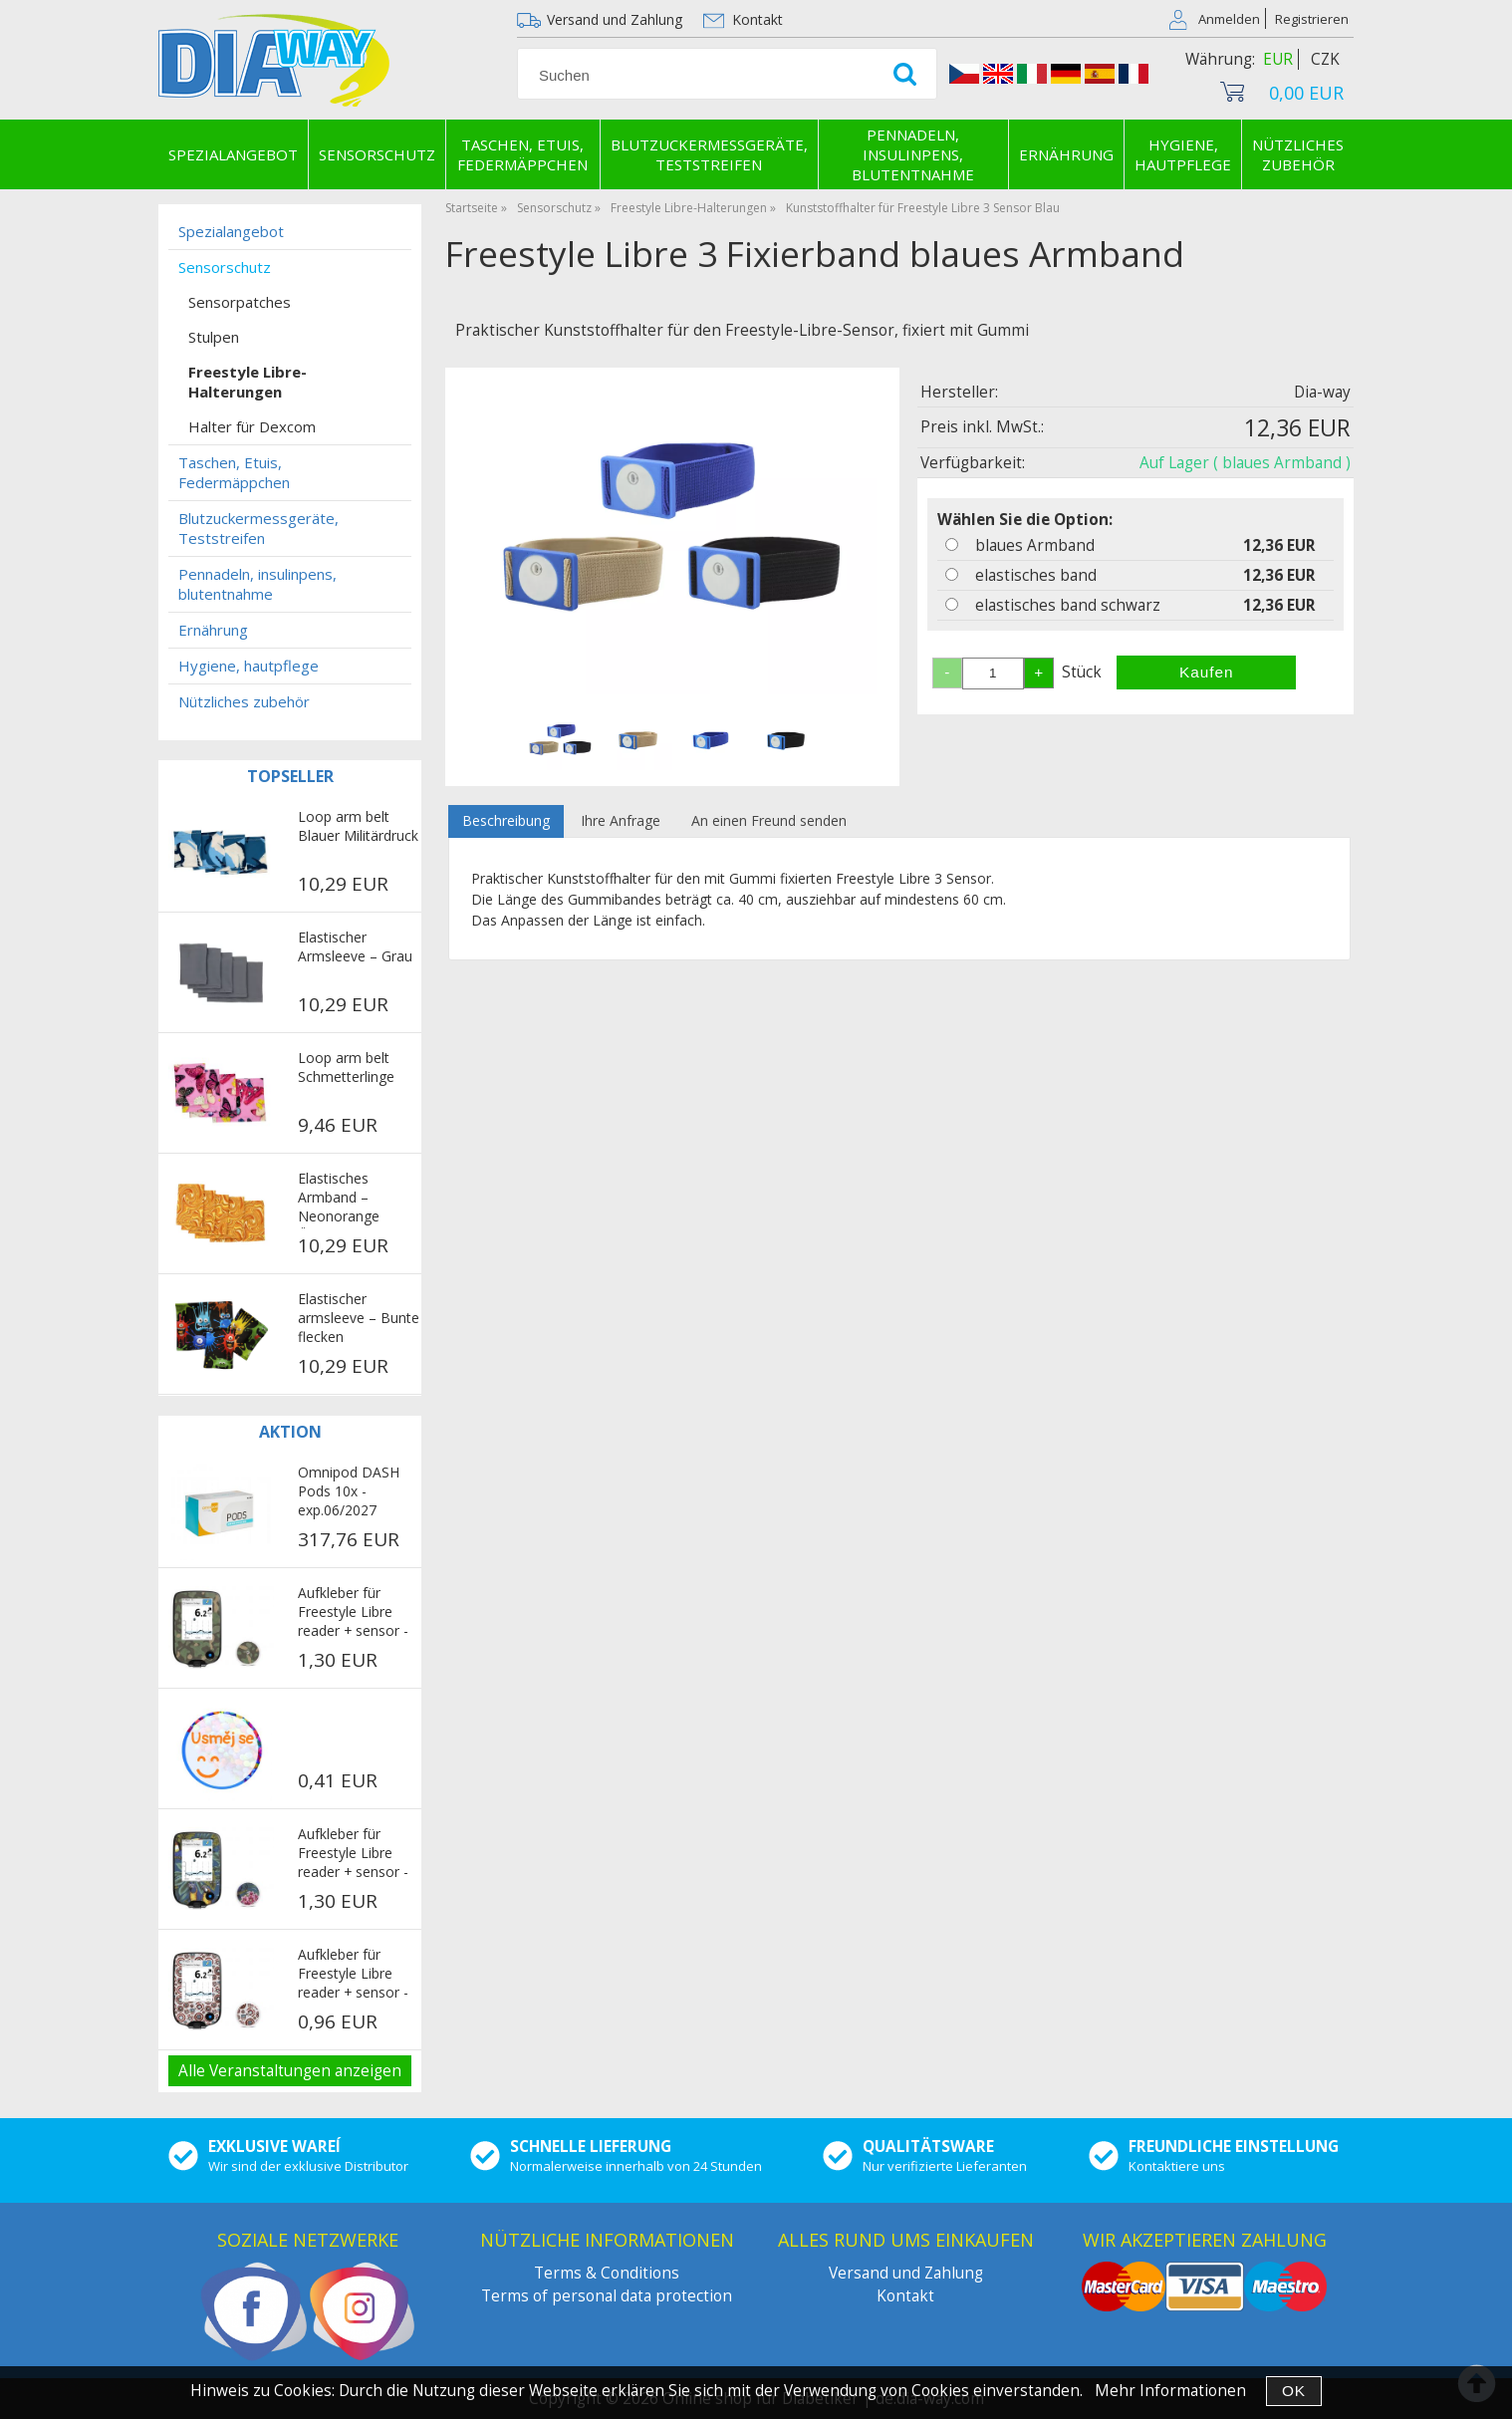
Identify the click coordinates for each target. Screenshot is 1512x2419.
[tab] (506, 821)
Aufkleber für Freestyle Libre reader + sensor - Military (353, 1613)
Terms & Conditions (606, 2273)
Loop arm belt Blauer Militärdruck (358, 826)
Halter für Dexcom (252, 426)
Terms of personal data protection (606, 2295)
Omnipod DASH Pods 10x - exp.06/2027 (348, 1491)
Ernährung (1066, 154)
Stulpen (213, 337)
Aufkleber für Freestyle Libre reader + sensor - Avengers (353, 1975)
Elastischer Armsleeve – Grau (355, 946)
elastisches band (1036, 575)
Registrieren (1312, 19)
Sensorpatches (239, 302)
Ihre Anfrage (620, 820)
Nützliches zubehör (1298, 154)
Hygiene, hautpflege (1182, 154)
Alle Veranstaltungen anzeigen (289, 2070)
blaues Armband (1035, 545)
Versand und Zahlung (614, 19)
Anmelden (1229, 19)
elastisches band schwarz (1067, 605)
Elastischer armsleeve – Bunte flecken (358, 1317)
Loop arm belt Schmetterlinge (346, 1067)
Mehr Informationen (1170, 2390)
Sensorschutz (377, 154)
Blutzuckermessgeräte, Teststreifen (709, 154)
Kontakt (757, 19)
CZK (1325, 59)
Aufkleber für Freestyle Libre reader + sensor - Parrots (353, 1854)
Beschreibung (506, 820)
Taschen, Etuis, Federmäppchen (522, 154)
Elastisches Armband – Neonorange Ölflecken (338, 1198)
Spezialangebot (233, 154)
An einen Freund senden (769, 820)
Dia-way (1322, 392)
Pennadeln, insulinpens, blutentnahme (913, 154)
